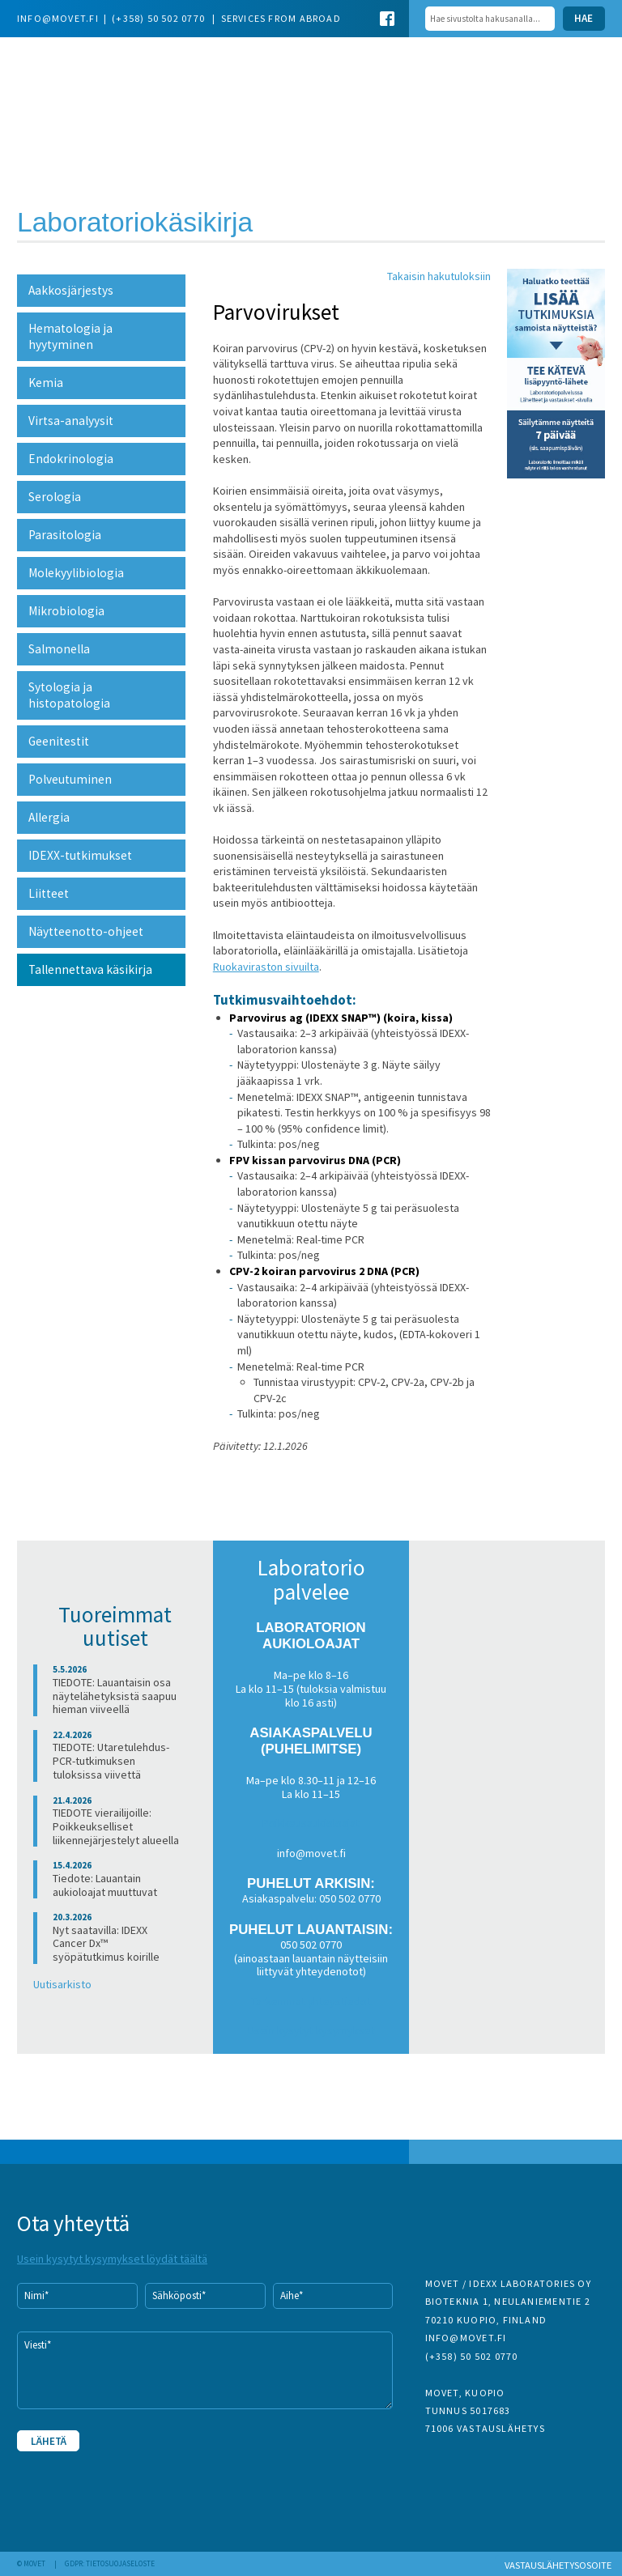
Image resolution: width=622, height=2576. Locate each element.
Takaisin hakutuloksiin (439, 276)
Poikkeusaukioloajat (311, 1823)
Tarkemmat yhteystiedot (311, 2001)
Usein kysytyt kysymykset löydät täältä (112, 2258)
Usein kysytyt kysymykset (311, 2030)
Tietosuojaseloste (120, 2564)
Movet (99, 83)
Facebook (387, 18)
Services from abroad (281, 18)
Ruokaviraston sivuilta (266, 966)
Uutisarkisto (62, 1984)
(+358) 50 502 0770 (159, 18)
